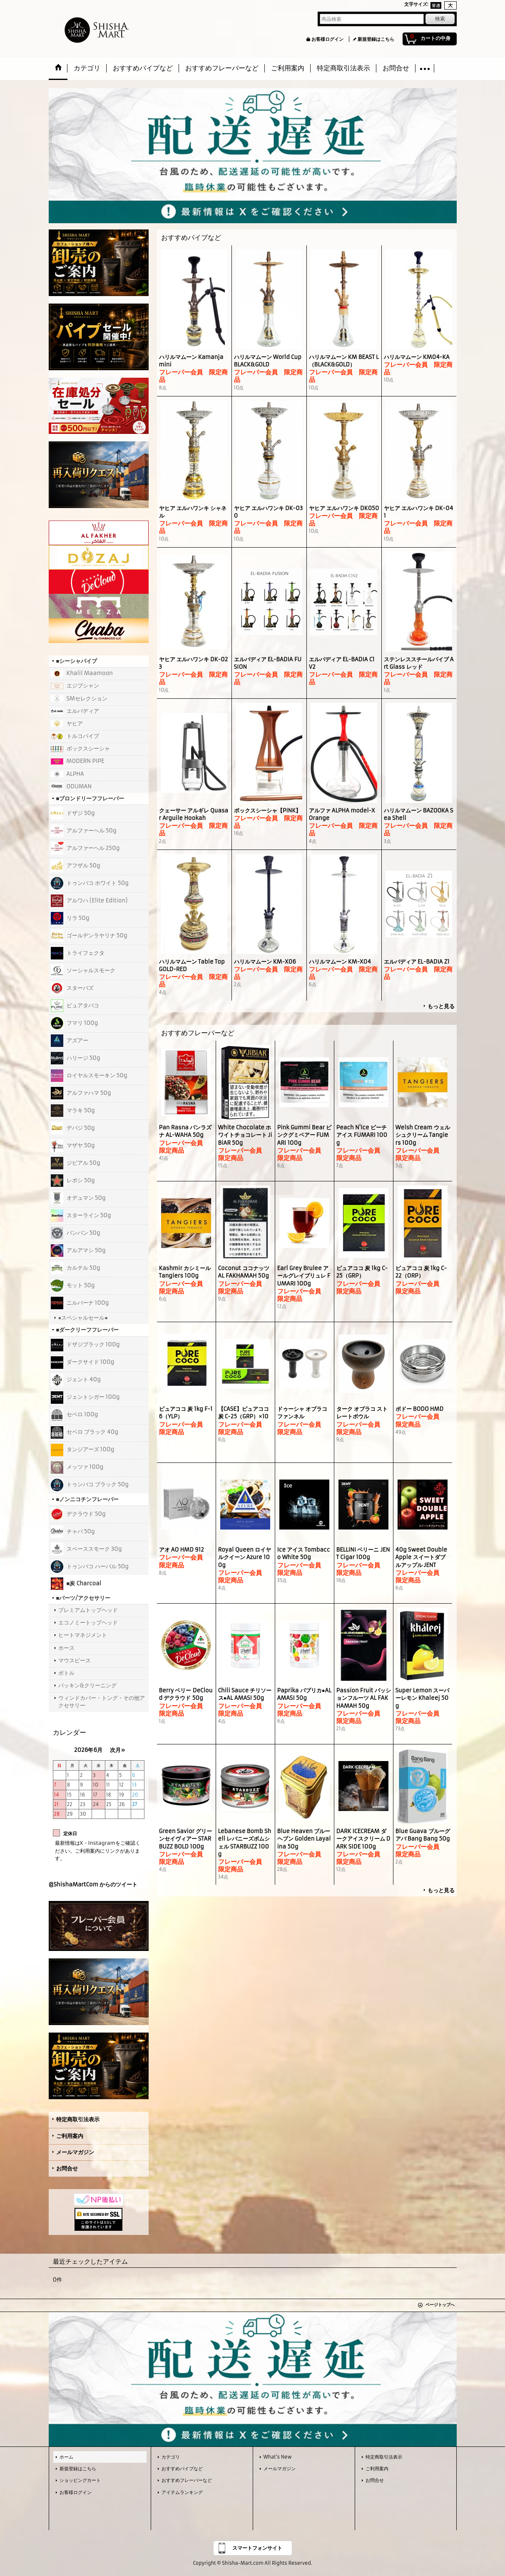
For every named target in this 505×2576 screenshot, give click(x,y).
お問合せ (67, 2168)
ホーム (66, 2457)
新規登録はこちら (376, 39)
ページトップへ (440, 2304)
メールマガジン (75, 2152)
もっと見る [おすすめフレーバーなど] (441, 1890)
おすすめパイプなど (182, 2468)
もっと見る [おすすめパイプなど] (441, 1006)
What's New (278, 2457)
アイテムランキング (182, 2492)
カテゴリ (171, 2457)
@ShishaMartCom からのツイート (93, 1884)
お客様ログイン (327, 39)
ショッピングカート (80, 2480)
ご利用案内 (69, 2136)
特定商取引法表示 (78, 2119)
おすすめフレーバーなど (187, 2480)
